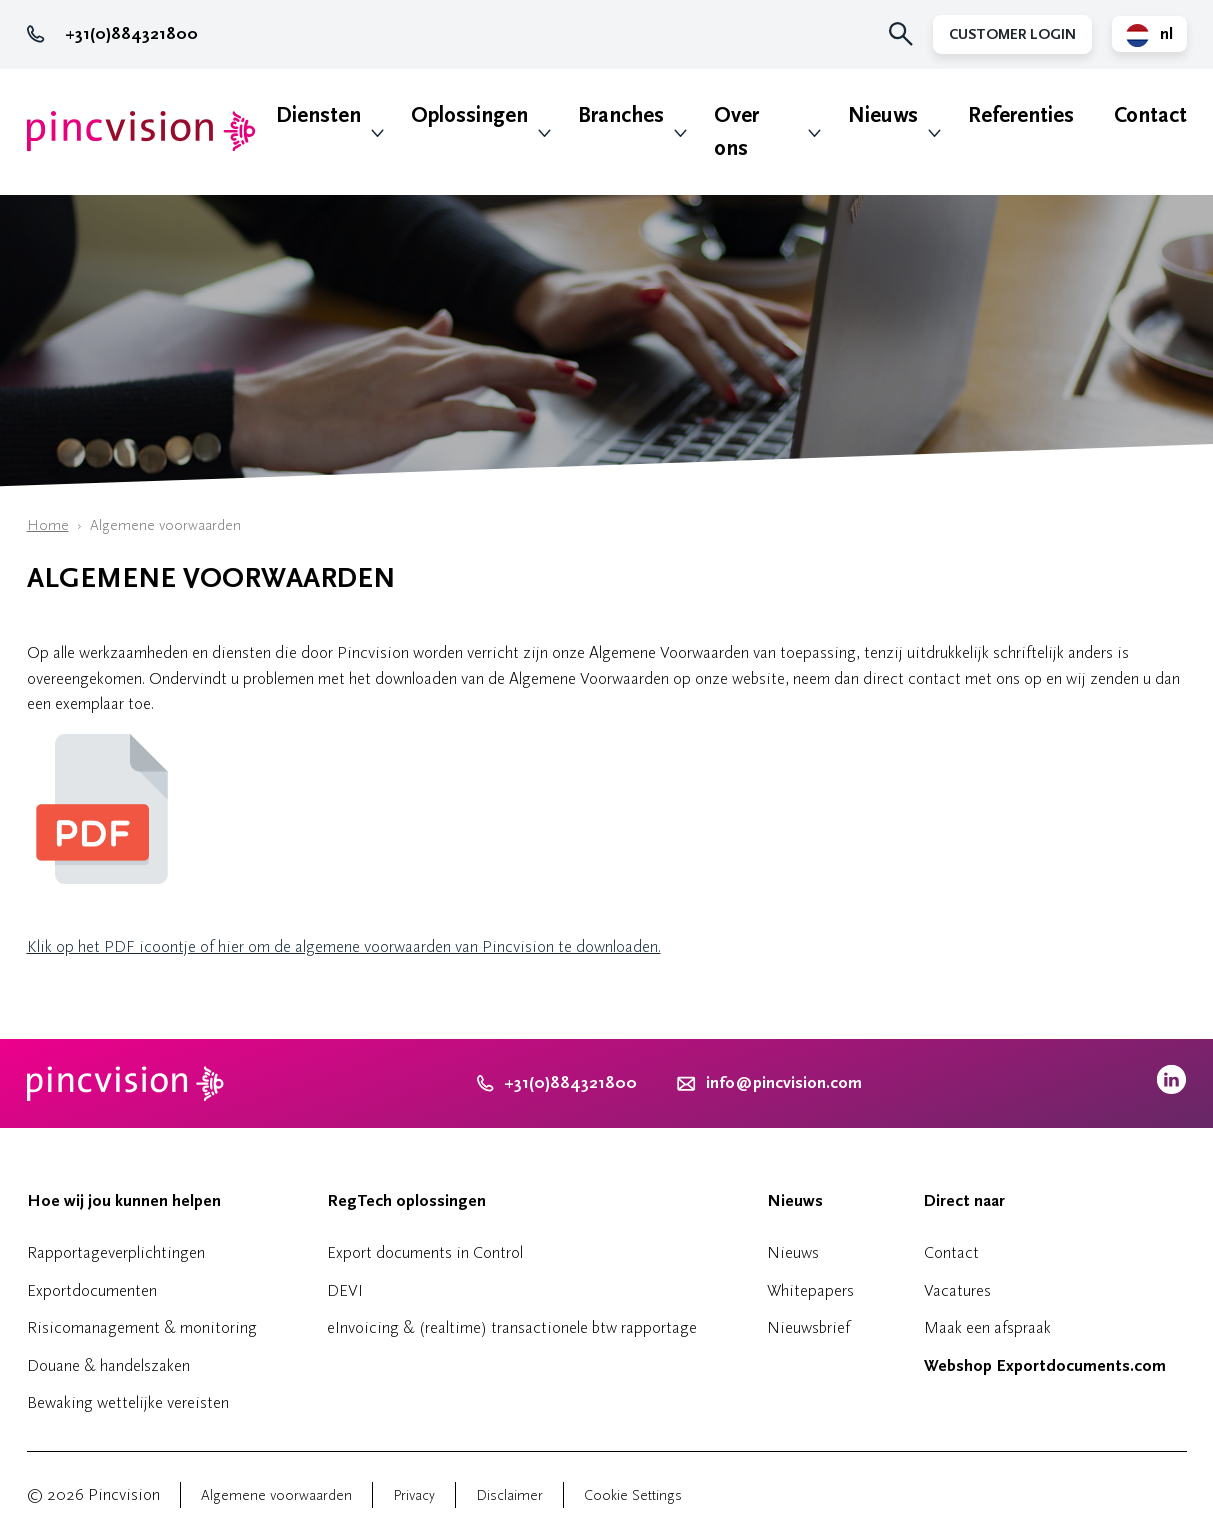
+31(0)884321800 (112, 34)
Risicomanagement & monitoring (142, 1327)
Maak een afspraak (987, 1327)
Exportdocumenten (92, 1290)
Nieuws (883, 115)
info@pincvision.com (784, 1083)
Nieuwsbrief (808, 1327)
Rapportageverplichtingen (116, 1252)
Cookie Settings (633, 1495)
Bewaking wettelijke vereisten (128, 1402)
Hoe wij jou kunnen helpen (124, 1201)
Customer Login (1012, 34)
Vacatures (957, 1290)
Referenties (1021, 115)
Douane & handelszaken (108, 1365)
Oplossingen (469, 115)
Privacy (414, 1495)
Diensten (318, 115)
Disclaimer (509, 1495)
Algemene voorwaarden (276, 1495)
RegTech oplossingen (406, 1201)
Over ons (736, 132)
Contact (1150, 115)
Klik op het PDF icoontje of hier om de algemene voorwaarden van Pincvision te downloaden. (344, 946)
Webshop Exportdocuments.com (1045, 1366)
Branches (621, 115)
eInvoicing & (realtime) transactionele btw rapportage (512, 1327)
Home (48, 525)
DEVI (345, 1290)
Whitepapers (810, 1290)
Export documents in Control (425, 1252)
